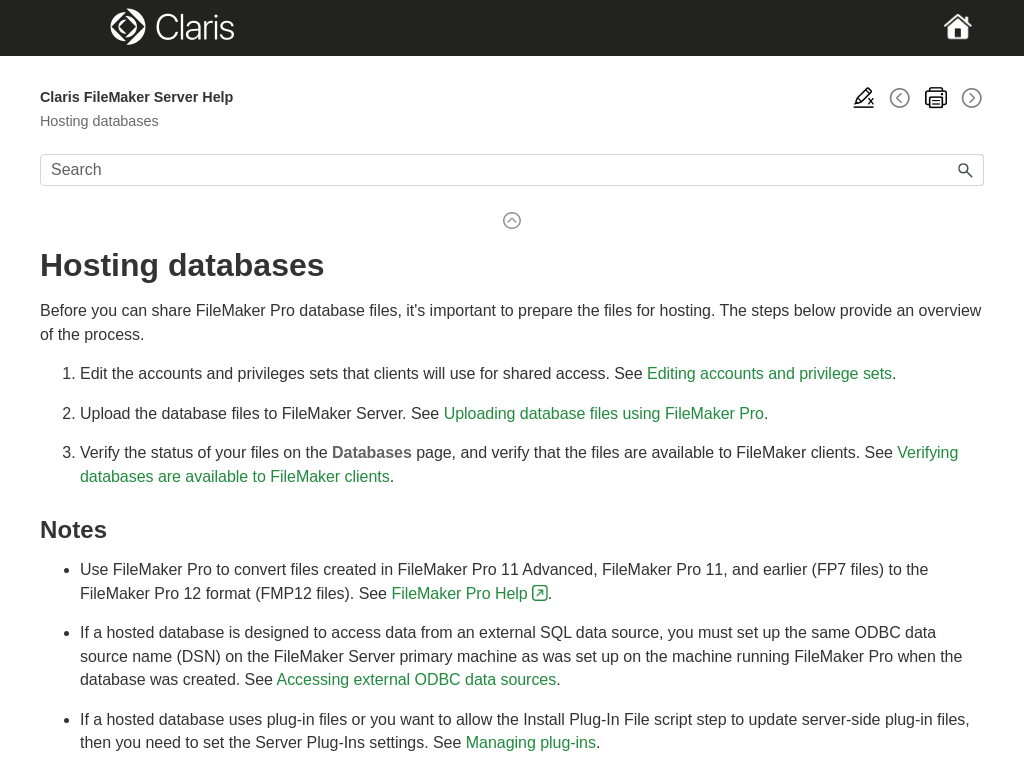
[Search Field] (512, 170)
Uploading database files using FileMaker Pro (604, 413)
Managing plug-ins (531, 742)
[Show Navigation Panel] (85, 28)
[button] (966, 170)
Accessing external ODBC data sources (417, 679)
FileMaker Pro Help (459, 593)
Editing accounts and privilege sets (769, 373)
